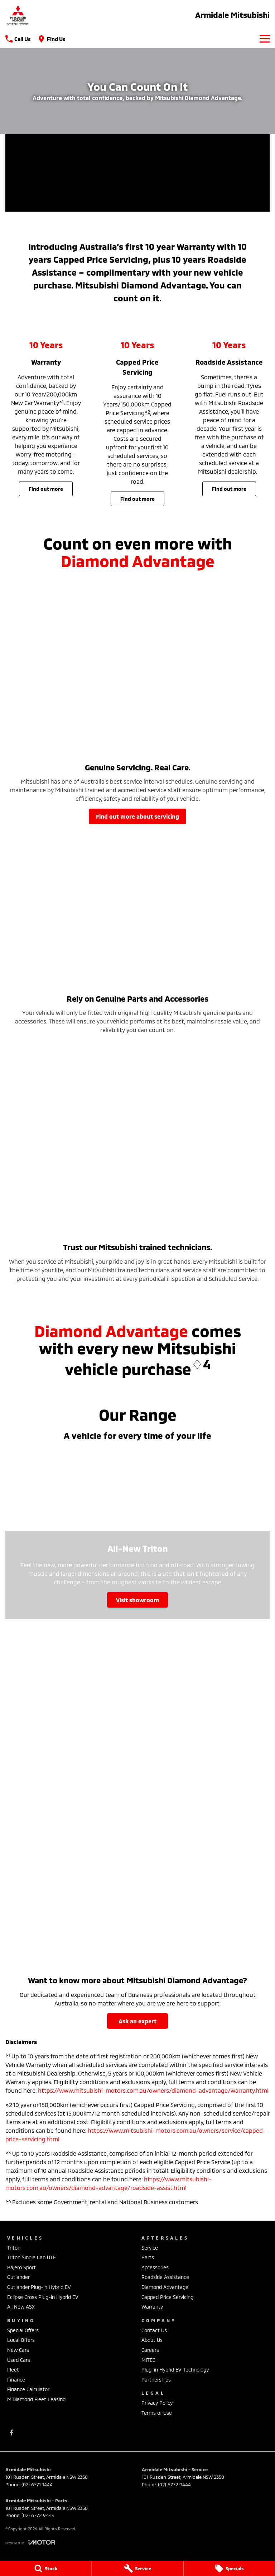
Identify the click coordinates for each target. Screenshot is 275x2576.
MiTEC (148, 2360)
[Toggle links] (30, 2542)
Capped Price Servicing (167, 2297)
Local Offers (21, 2340)
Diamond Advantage (164, 2287)
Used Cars (18, 2360)
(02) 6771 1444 (37, 2484)
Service (149, 2248)
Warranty (152, 2307)
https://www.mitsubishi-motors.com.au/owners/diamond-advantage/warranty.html (153, 2090)
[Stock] (45, 2568)
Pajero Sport (21, 2267)
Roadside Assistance (165, 2277)
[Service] (137, 2568)
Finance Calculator (28, 2389)
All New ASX (21, 2307)
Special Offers (23, 2330)
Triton (13, 2248)
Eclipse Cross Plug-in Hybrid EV (42, 2297)
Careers (150, 2350)
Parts (147, 2257)
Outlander (18, 2277)
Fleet (13, 2370)
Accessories (155, 2267)
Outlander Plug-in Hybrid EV (39, 2287)
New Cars (18, 2350)
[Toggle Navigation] (265, 39)
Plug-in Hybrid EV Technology (175, 2370)
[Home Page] (17, 15)
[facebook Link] (11, 2432)
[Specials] (229, 2568)
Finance (16, 2380)
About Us (152, 2340)
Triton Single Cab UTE (31, 2257)
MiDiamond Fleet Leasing (36, 2399)
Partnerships (156, 2380)
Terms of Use (156, 2413)
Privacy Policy (157, 2403)
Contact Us (154, 2330)
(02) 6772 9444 (174, 2484)
